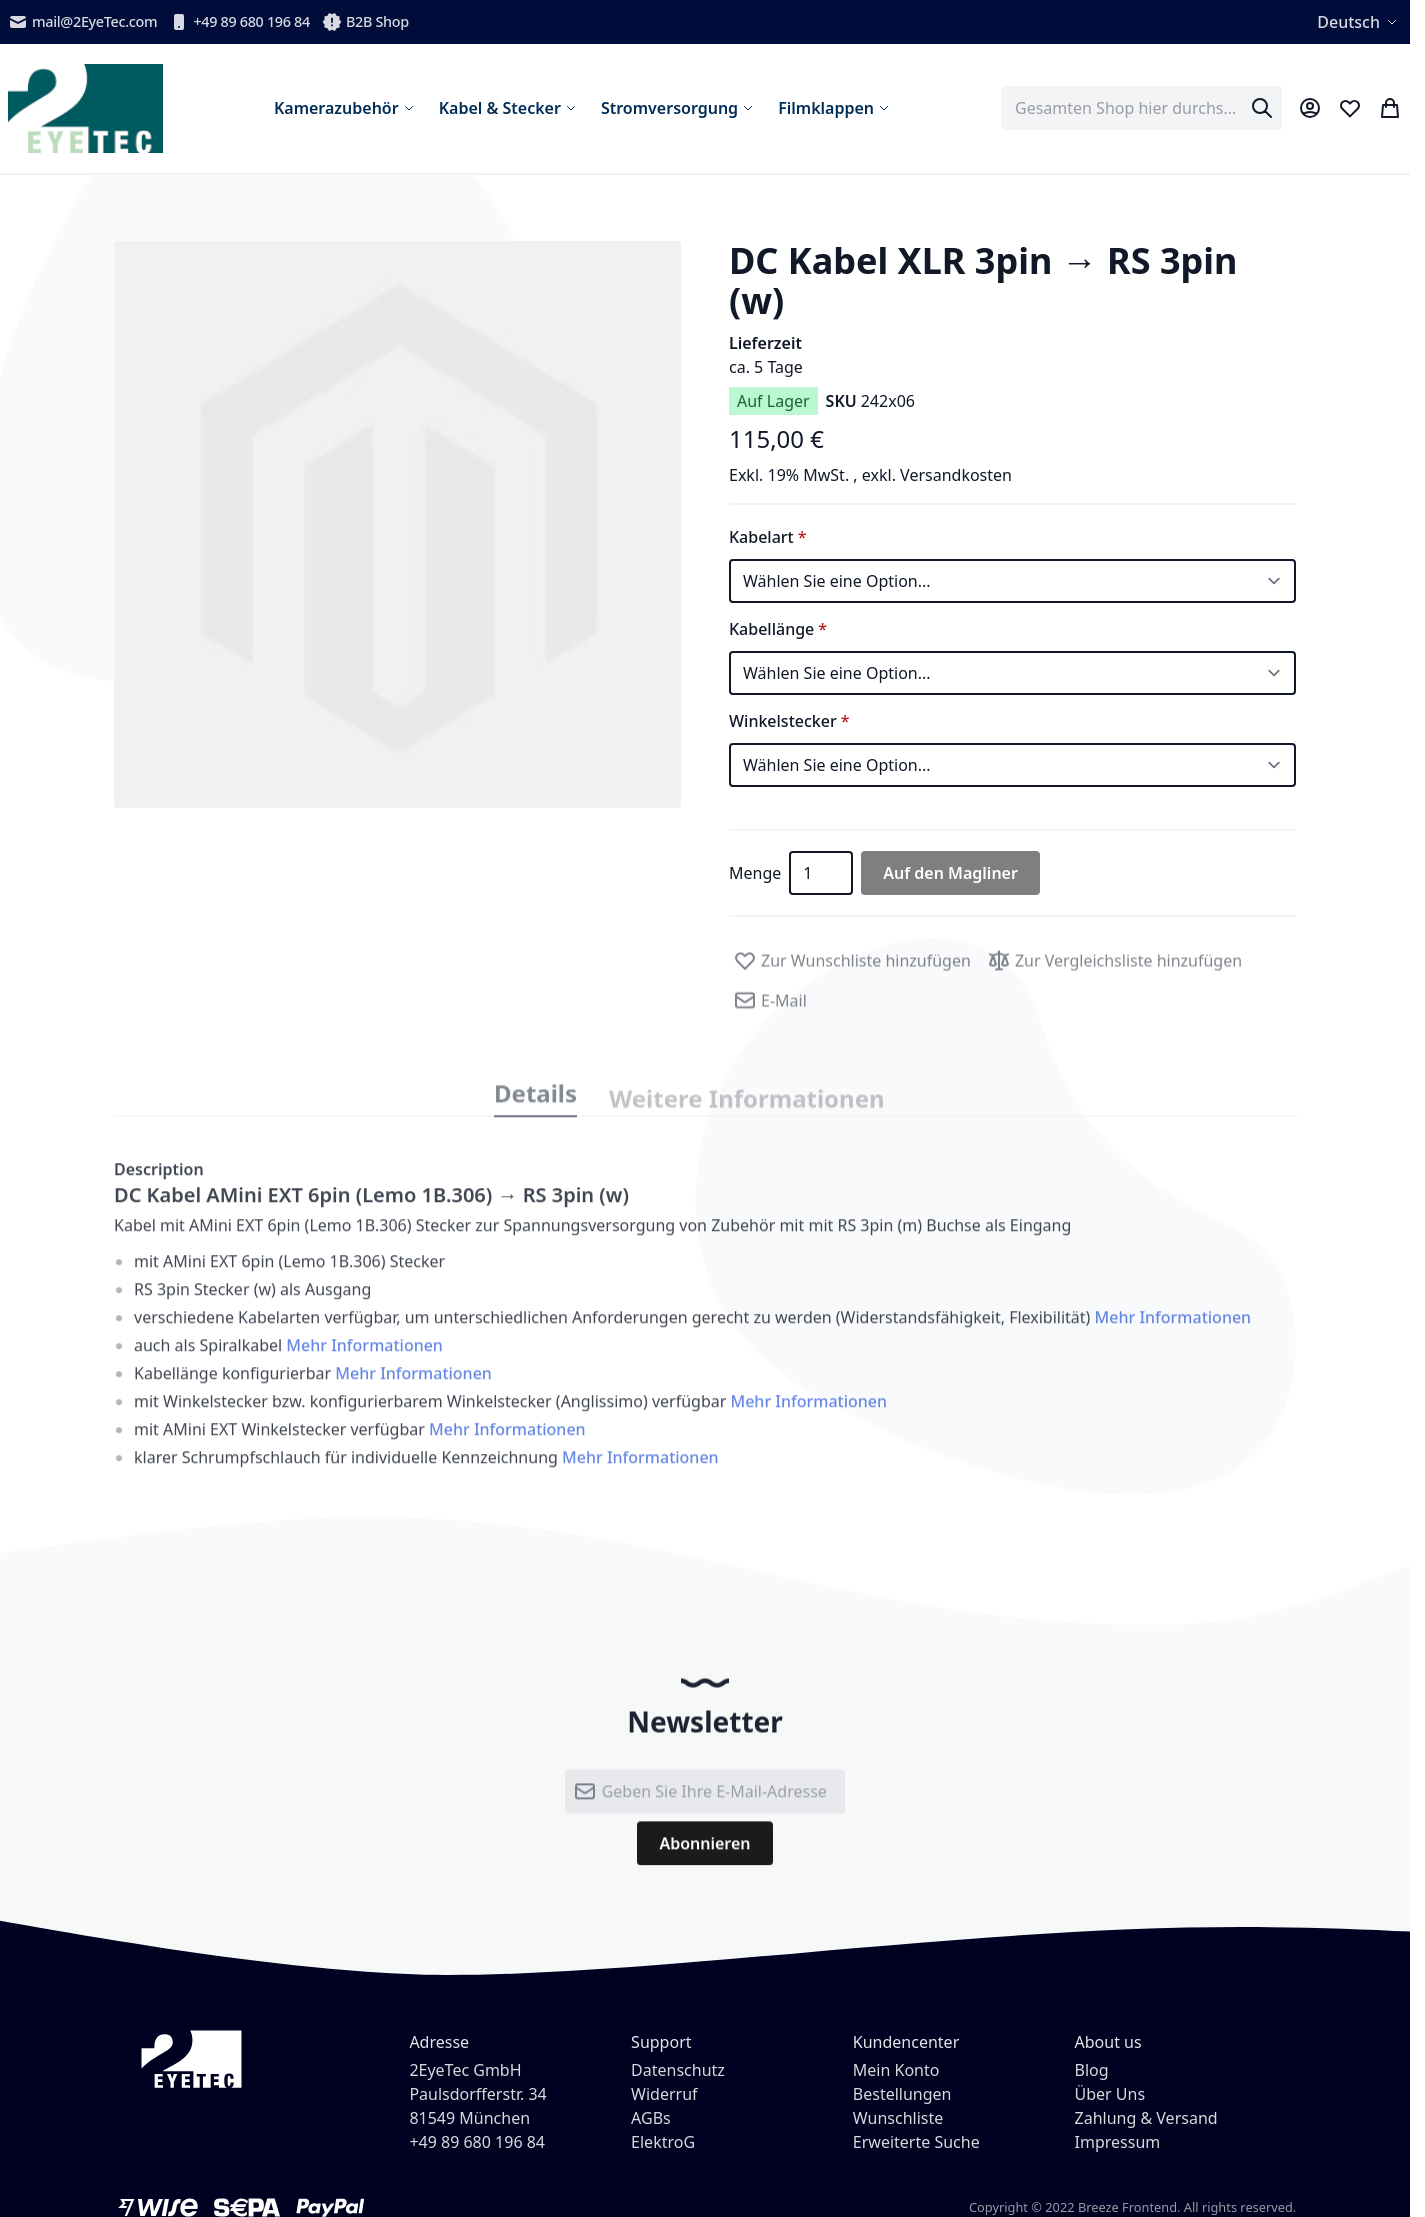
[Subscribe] (704, 1856)
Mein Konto (896, 2070)
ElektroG (663, 2142)
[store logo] (85, 108)
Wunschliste (898, 2118)
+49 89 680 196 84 (239, 22)
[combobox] (1141, 108)
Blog (1092, 2070)
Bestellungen (902, 2094)
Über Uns (1110, 2094)
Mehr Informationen (1172, 1334)
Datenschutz (678, 2070)
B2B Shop (365, 22)
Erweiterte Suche (916, 2142)
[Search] (1262, 108)
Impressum (1118, 2142)
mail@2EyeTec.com (82, 22)
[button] (397, 524)
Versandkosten (956, 475)
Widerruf (664, 2094)
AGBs (651, 2118)
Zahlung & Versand (1146, 2118)
